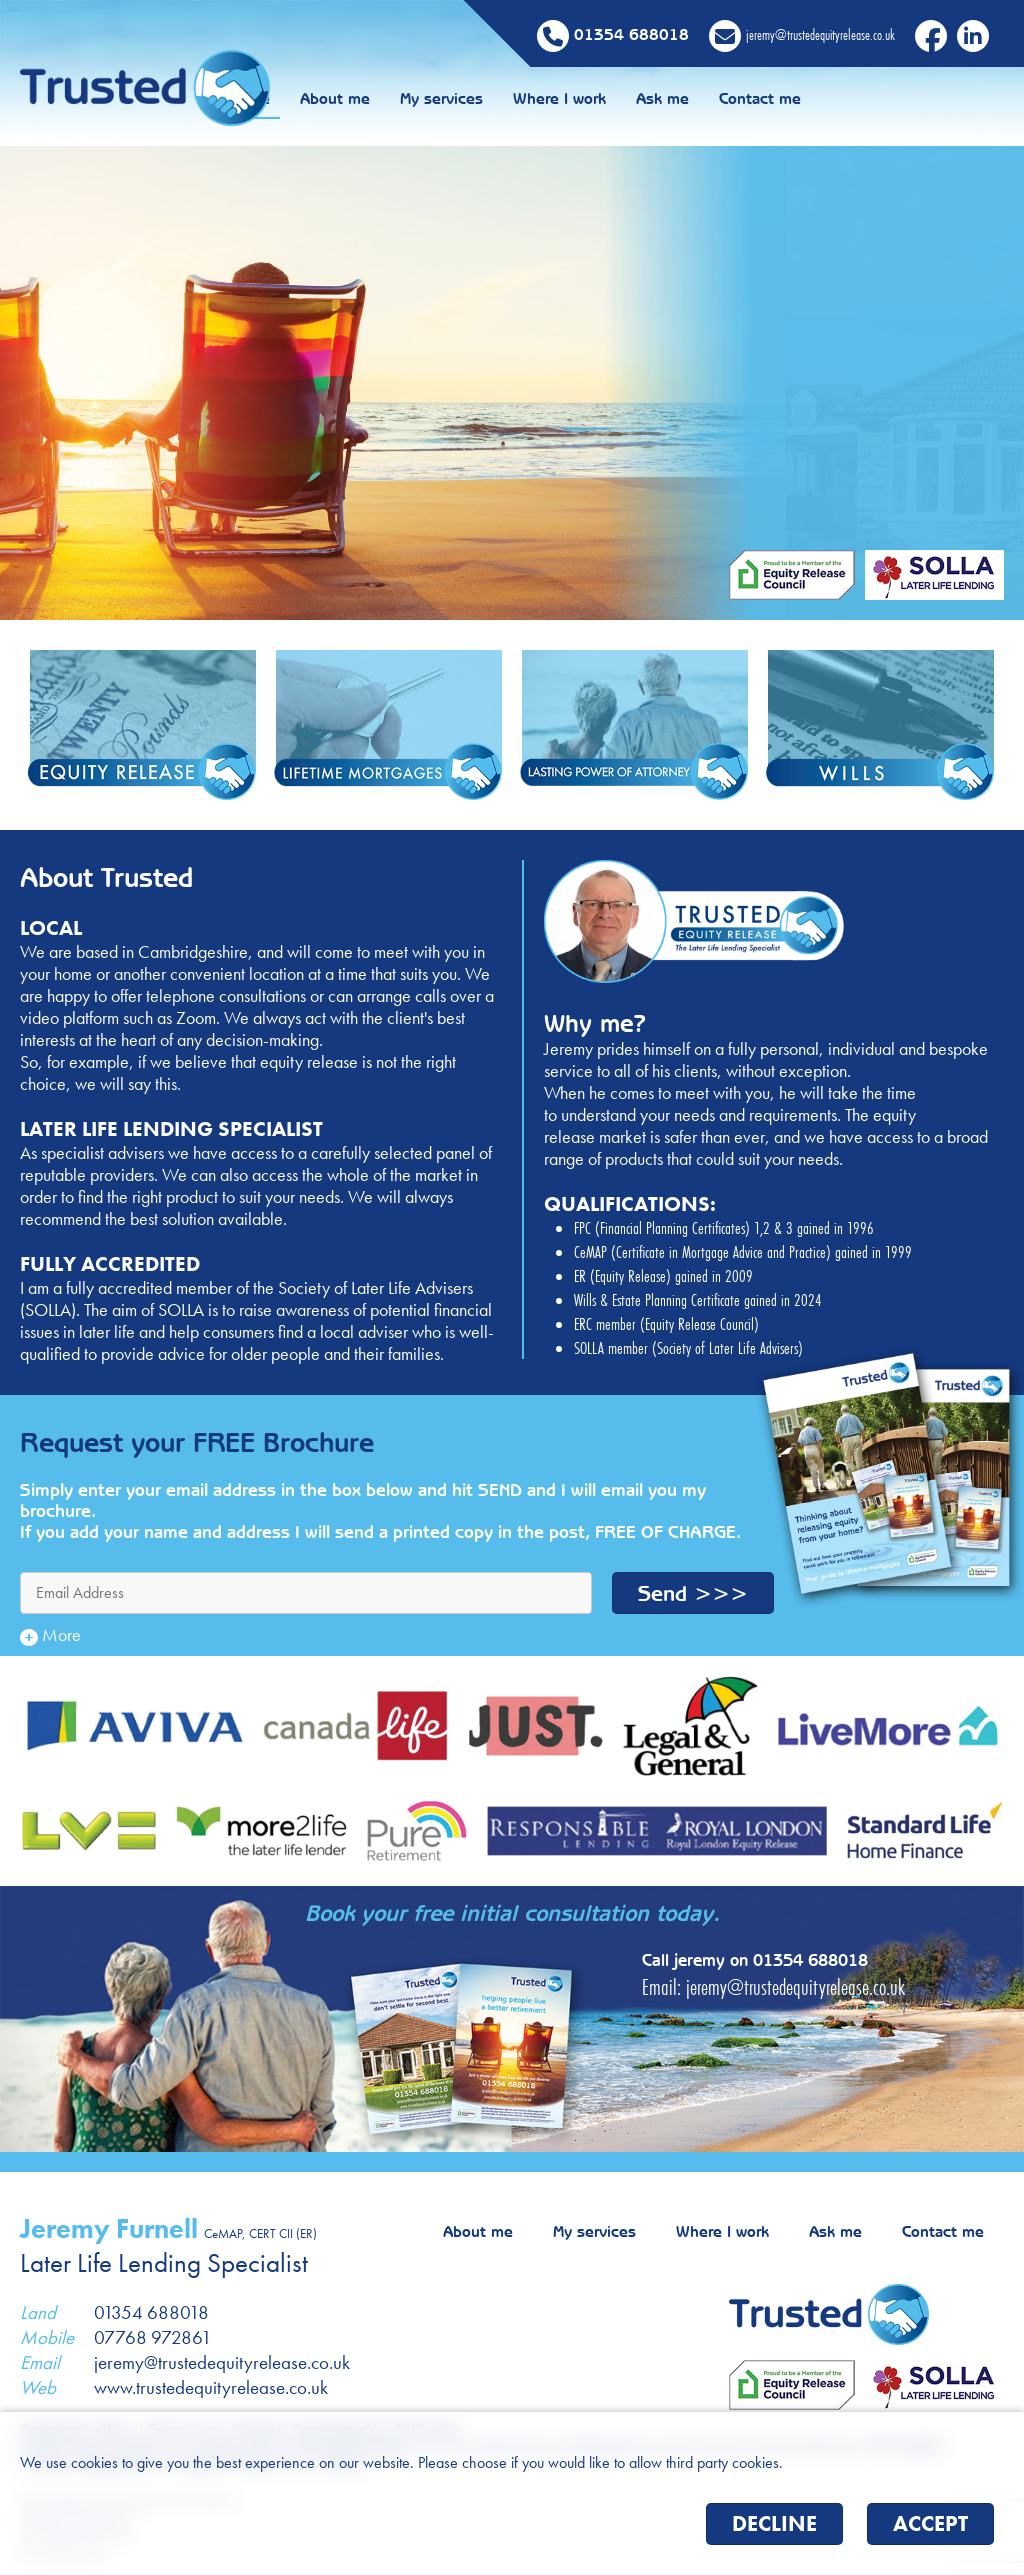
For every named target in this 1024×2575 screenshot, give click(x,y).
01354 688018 (810, 1959)
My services (583, 98)
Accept (930, 2523)
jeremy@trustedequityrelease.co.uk (795, 1987)
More (50, 1635)
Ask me (804, 98)
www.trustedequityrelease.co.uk (211, 2387)
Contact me (902, 98)
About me (477, 98)
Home (391, 98)
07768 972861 (153, 2337)
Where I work (701, 98)
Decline (774, 2523)
